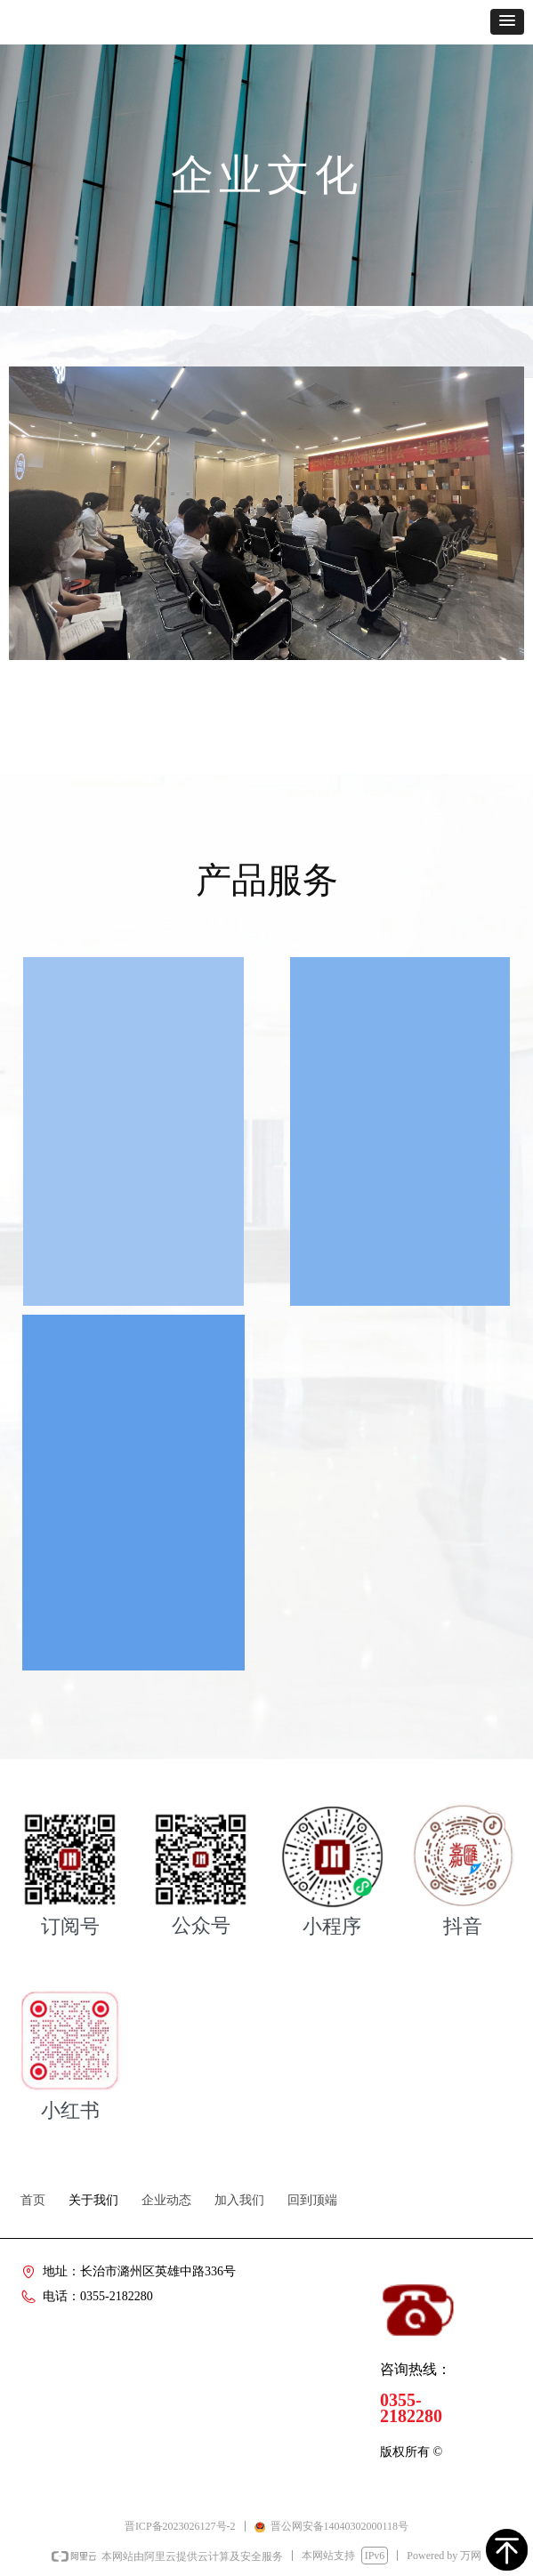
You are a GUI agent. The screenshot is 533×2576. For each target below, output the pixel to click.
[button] (507, 22)
